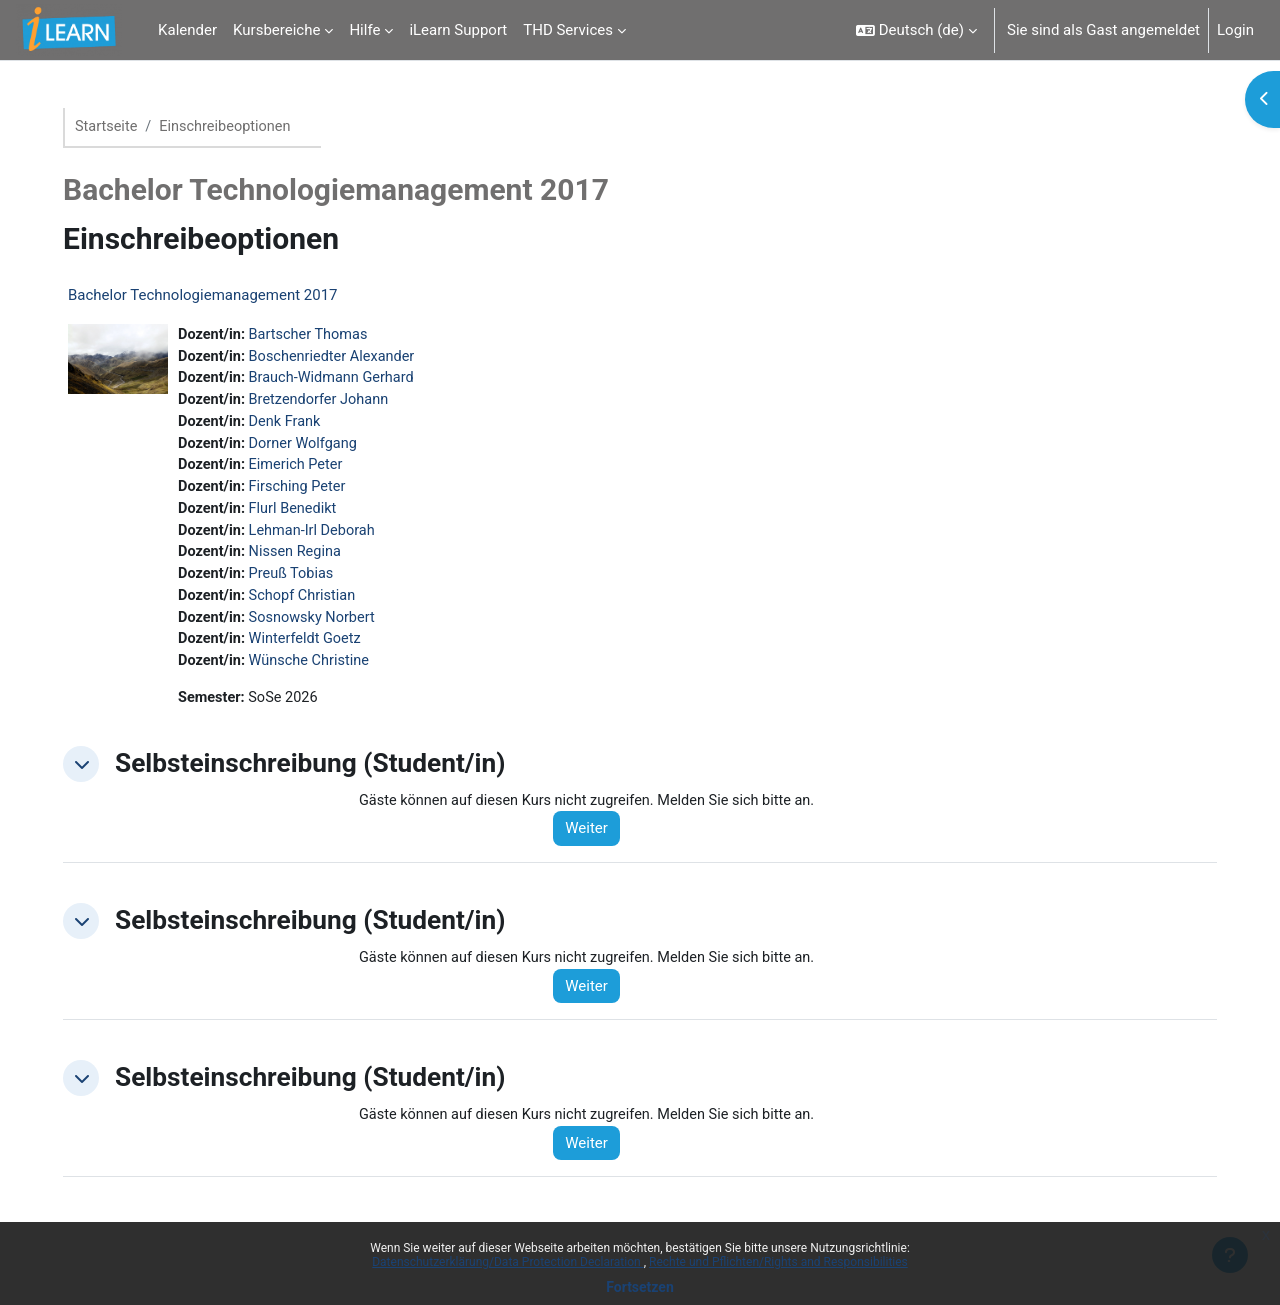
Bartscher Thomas (320, 336)
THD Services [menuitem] (568, 30)
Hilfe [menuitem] (364, 30)
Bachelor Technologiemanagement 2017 (211, 296)
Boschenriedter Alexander (345, 358)
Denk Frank (296, 426)
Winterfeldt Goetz (317, 651)
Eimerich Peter (307, 471)
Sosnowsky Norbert (324, 628)
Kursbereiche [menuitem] (276, 30)
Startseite (115, 127)
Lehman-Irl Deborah (324, 538)
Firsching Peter (309, 493)
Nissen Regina (307, 561)
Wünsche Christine (321, 673)
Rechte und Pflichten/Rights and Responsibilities (778, 1262)
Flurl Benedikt (304, 516)
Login (1235, 30)
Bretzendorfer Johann (331, 403)
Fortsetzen (640, 1287)
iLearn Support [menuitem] (458, 30)
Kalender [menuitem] (187, 30)
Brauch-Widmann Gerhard (344, 381)
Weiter (598, 843)
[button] (916, 30)
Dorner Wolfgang (315, 448)
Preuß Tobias (303, 583)
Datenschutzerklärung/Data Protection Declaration (507, 1262)
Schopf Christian (314, 606)
